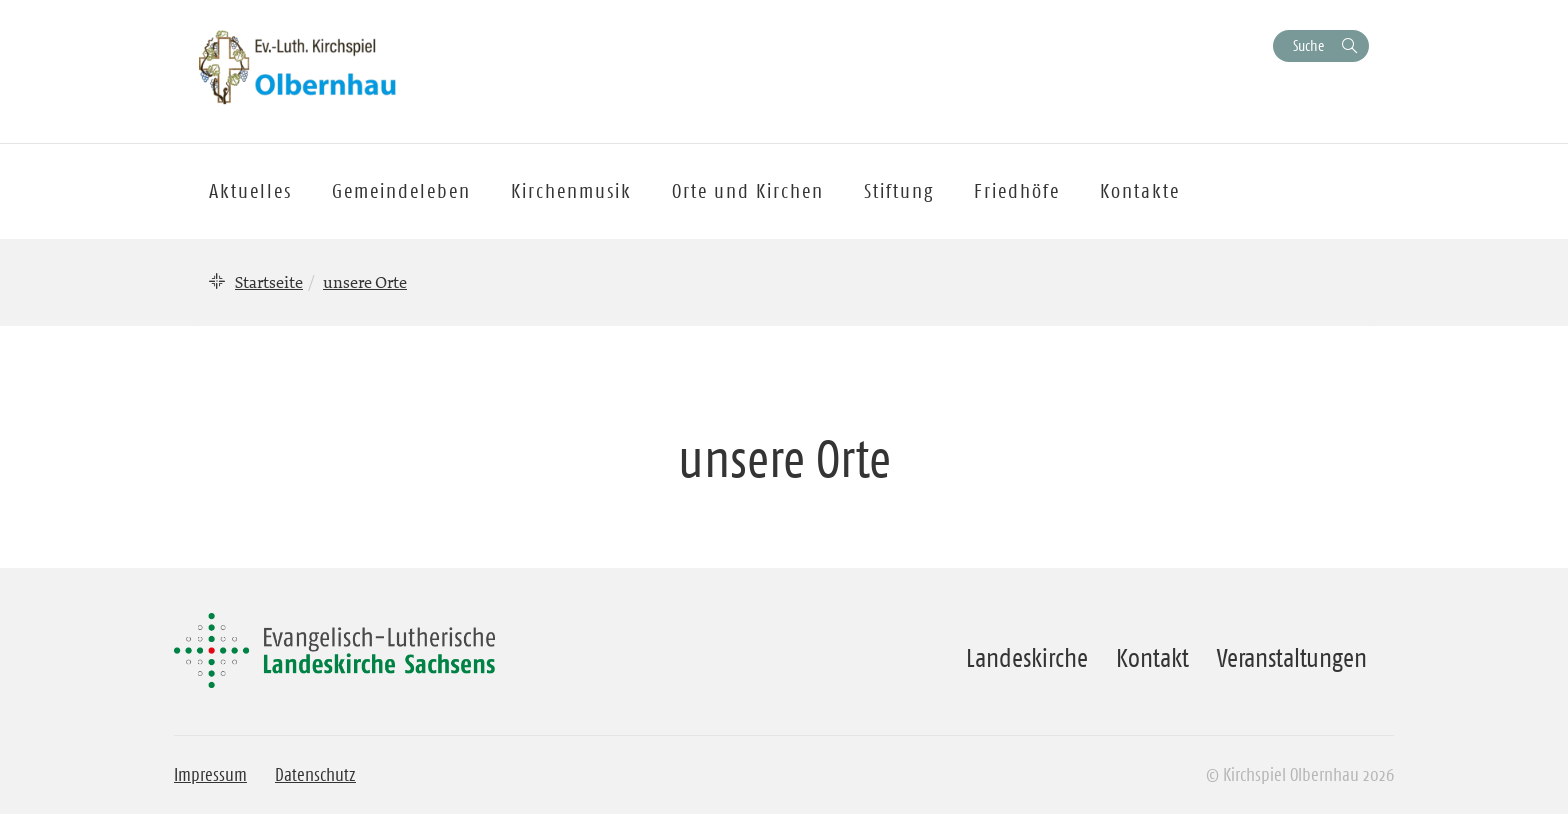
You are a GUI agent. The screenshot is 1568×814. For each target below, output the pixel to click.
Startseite (269, 282)
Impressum (210, 775)
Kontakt (1152, 658)
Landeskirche (1027, 658)
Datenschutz (315, 775)
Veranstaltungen (1292, 658)
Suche (1308, 45)
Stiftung (899, 191)
